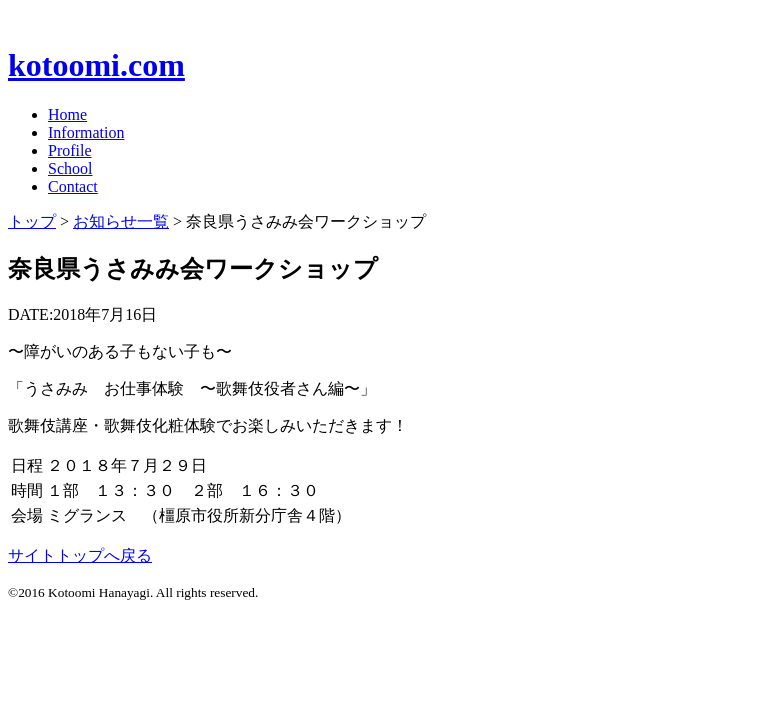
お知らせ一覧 (121, 221)
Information (86, 132)
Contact (73, 186)
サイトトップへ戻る (80, 555)
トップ (32, 221)
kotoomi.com (96, 65)
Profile (70, 150)
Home (67, 114)
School (70, 168)
